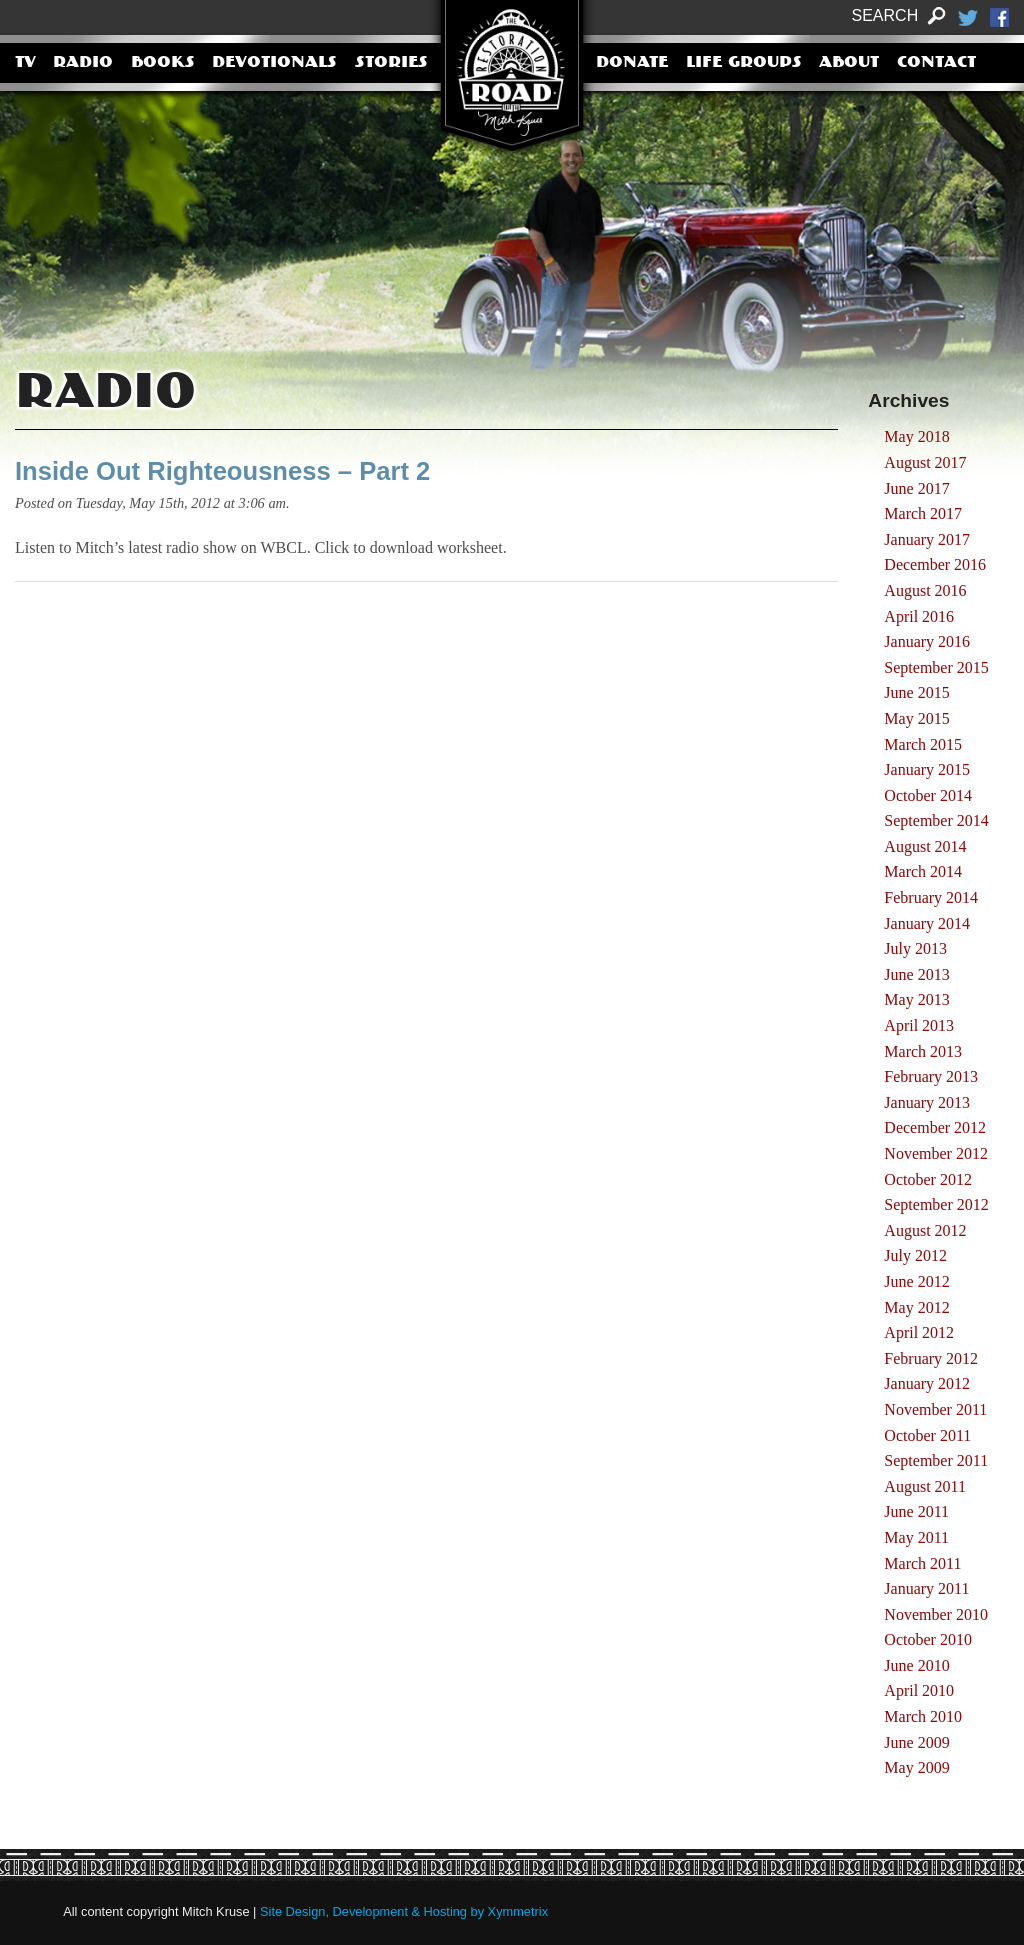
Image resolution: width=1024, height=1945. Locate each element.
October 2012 (928, 1179)
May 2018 (916, 436)
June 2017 (916, 488)
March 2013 (923, 1051)
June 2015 (916, 692)
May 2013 (916, 999)
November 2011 (935, 1409)
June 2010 (916, 1665)
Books (163, 63)
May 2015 (916, 718)
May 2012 (916, 1307)
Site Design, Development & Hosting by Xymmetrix (404, 1911)
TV (25, 63)
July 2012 (915, 1255)
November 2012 (936, 1153)
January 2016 (927, 641)
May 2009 (916, 1767)
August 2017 (925, 462)
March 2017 (923, 513)
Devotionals (274, 63)
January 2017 (927, 539)
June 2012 (916, 1281)
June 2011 (916, 1511)
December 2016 (935, 564)
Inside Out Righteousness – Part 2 (222, 471)
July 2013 (915, 948)
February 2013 (931, 1076)
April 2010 (919, 1690)
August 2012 (925, 1230)
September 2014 (936, 820)
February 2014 (931, 897)
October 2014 (928, 795)
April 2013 (919, 1025)
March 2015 (923, 744)
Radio (83, 63)
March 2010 (923, 1716)
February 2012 (931, 1358)
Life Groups (744, 63)
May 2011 (916, 1537)
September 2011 (936, 1460)
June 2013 (916, 974)
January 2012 (927, 1383)
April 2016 (919, 616)
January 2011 (926, 1588)
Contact (936, 63)
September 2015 (936, 667)
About (849, 63)
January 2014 (927, 923)
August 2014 (925, 846)
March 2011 (922, 1563)
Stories (391, 63)
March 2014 (923, 871)
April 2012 (919, 1332)
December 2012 (935, 1127)
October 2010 (928, 1639)
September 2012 (936, 1204)
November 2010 (936, 1614)
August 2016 (925, 590)
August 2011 (925, 1486)
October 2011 (927, 1435)
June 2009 (916, 1742)
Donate (632, 63)
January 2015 (927, 769)
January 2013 (927, 1102)
